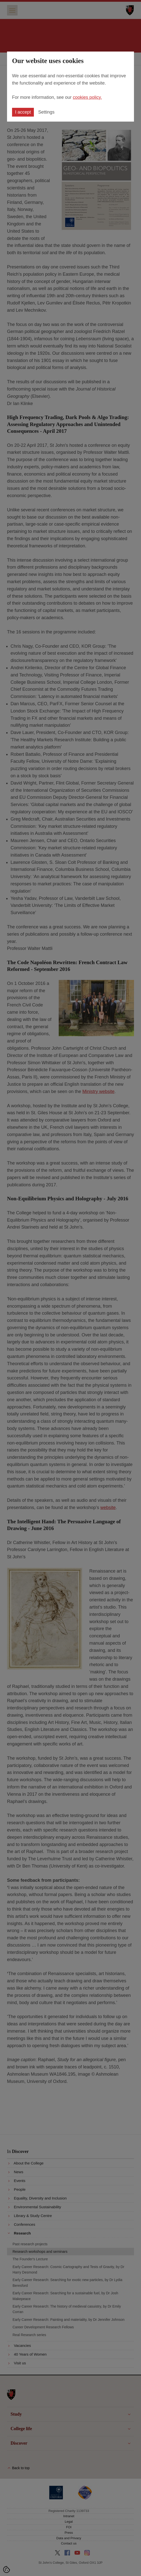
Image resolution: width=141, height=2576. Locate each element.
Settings (46, 112)
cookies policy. (87, 97)
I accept (23, 112)
